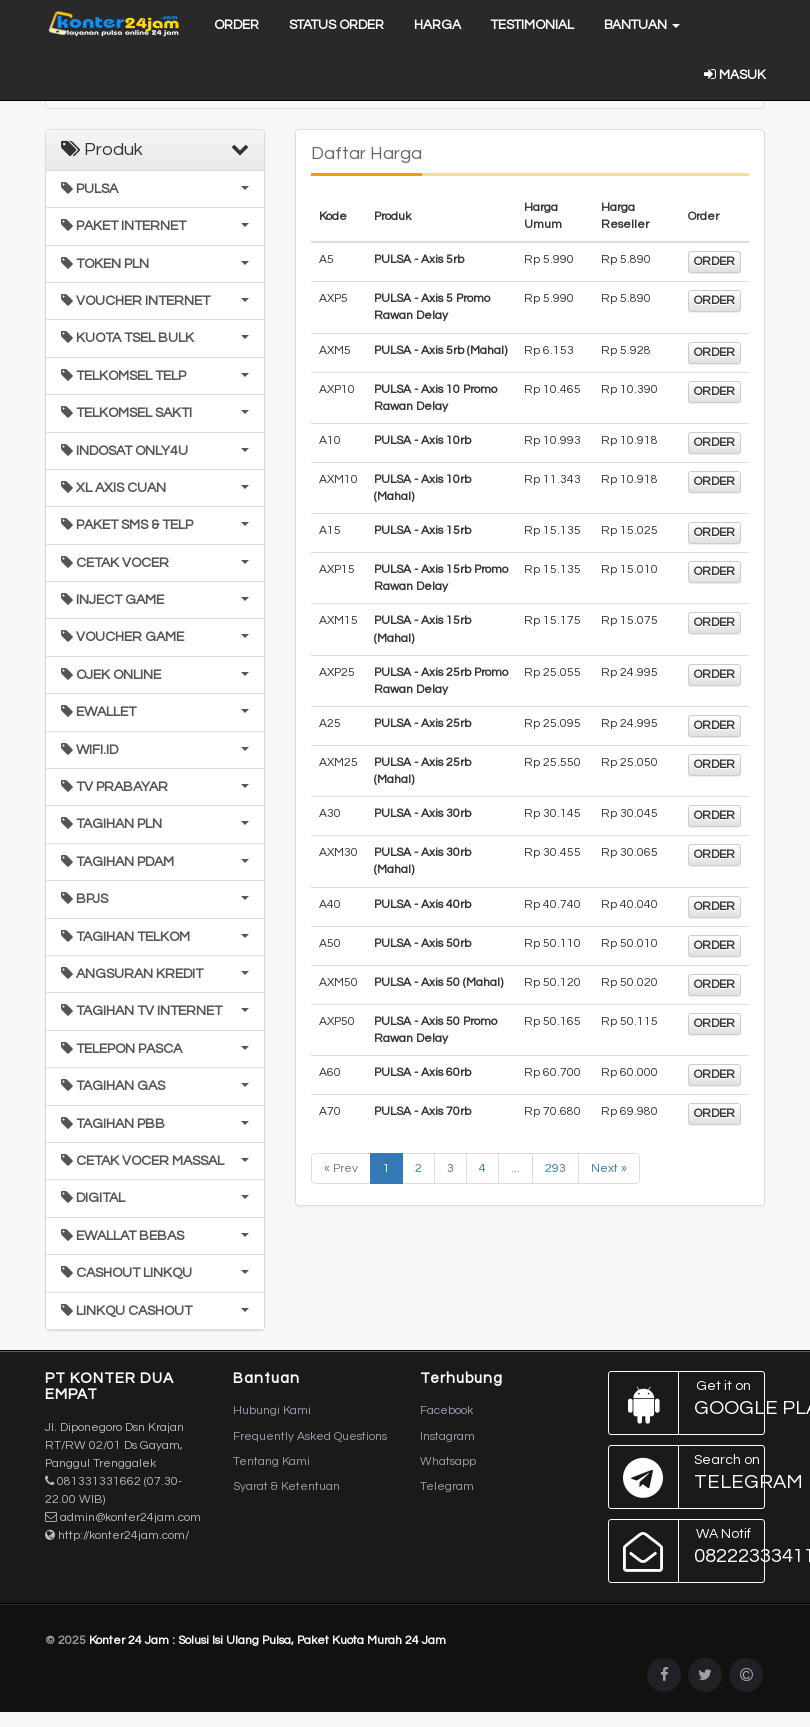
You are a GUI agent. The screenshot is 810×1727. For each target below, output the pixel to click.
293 (555, 1168)
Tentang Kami (271, 1461)
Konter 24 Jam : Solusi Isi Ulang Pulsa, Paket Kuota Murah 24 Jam (267, 1640)
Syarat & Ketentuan (286, 1486)
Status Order (336, 25)
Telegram (447, 1486)
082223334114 (687, 1551)
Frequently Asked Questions (310, 1436)
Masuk (734, 75)
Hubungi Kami (272, 1410)
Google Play (687, 1403)
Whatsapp (448, 1461)
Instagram (447, 1436)
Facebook (446, 1410)
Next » (609, 1168)
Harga (437, 25)
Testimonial (532, 25)
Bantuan (642, 25)
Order (236, 25)
